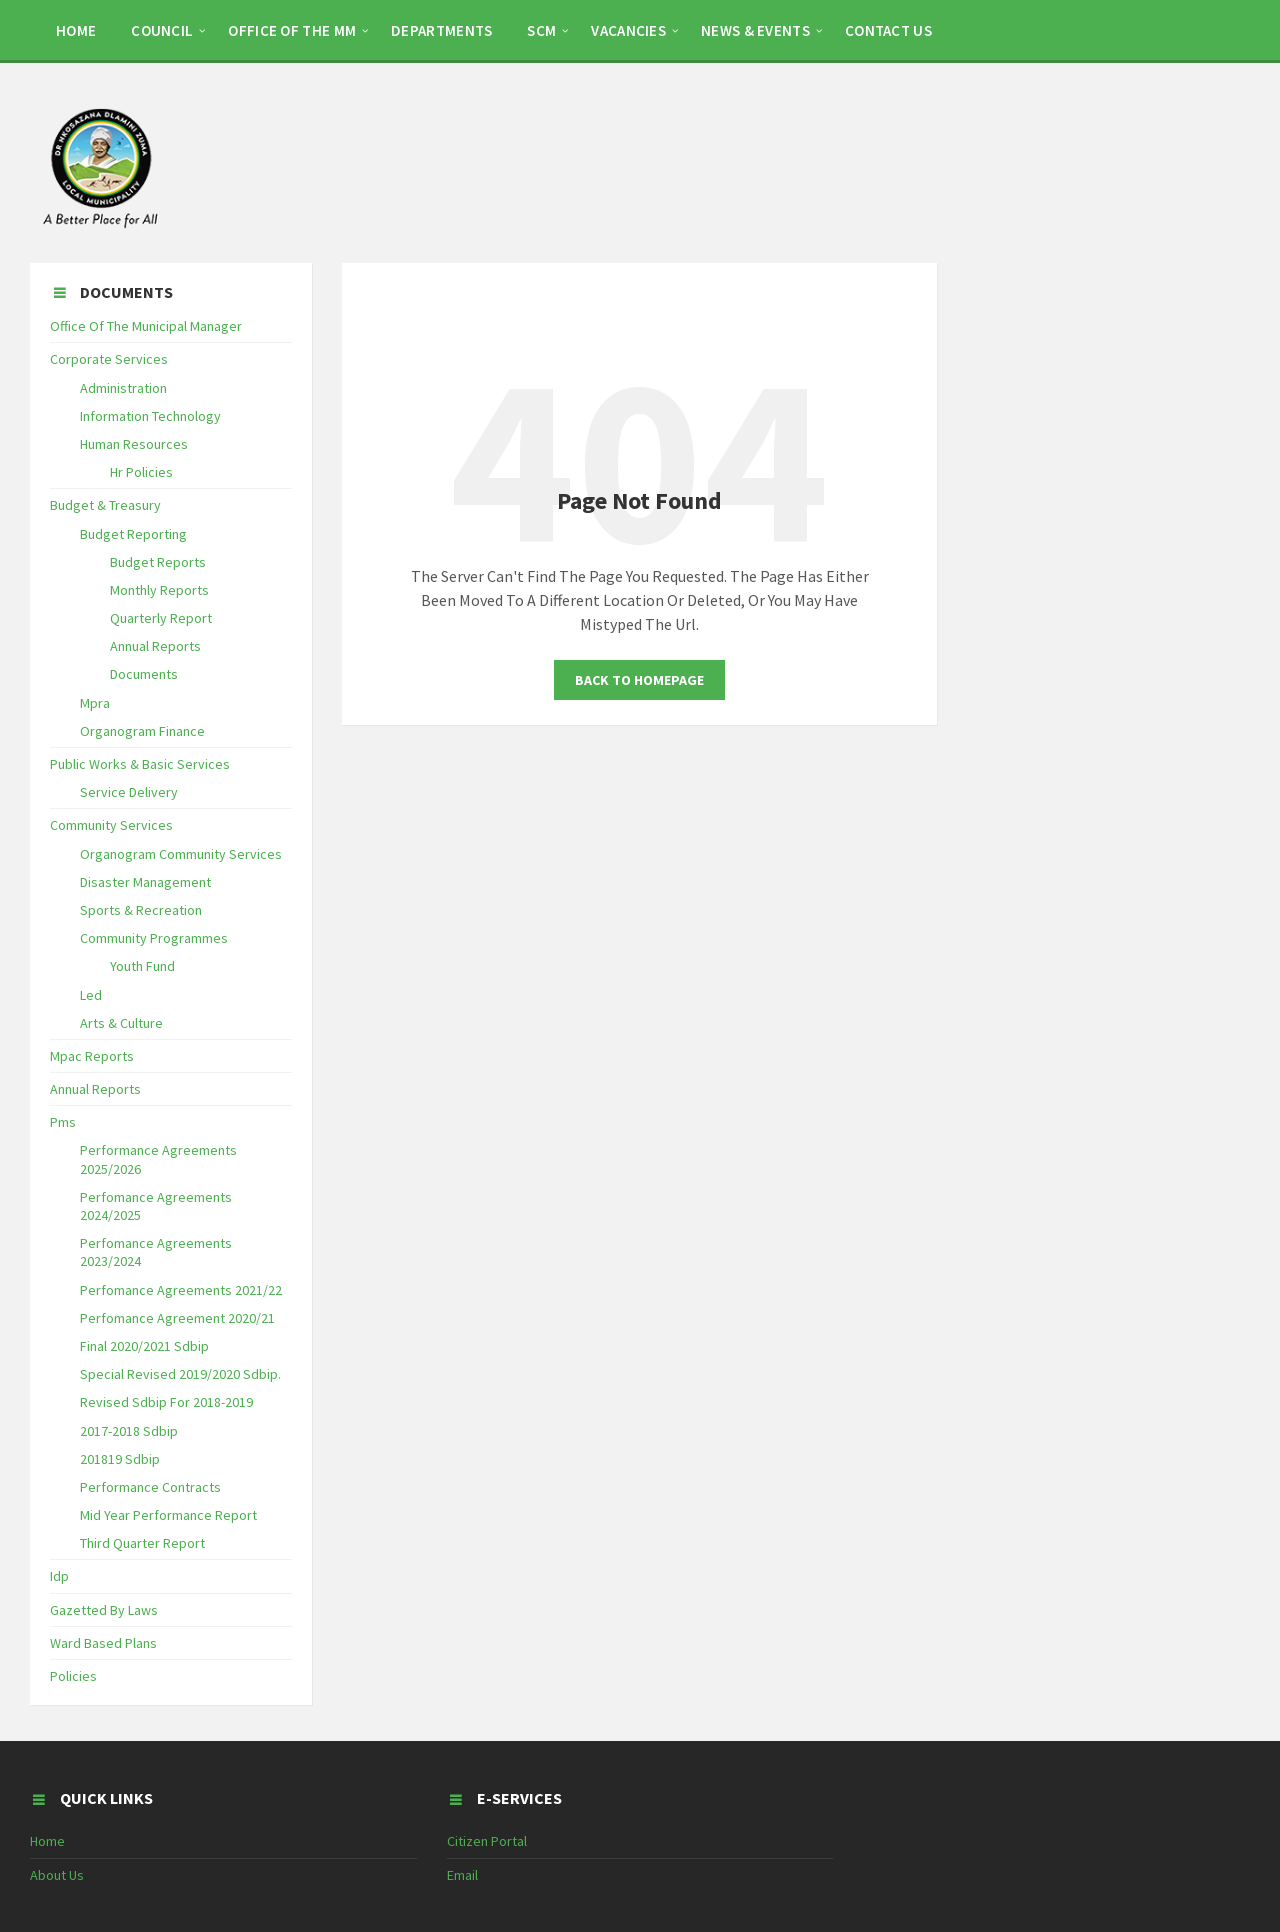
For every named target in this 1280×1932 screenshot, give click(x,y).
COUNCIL (162, 30)
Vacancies (628, 30)
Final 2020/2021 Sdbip (144, 1346)
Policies (73, 1676)
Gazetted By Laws (104, 1610)
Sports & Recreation (141, 910)
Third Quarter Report (142, 1543)
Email (462, 1875)
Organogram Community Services (181, 854)
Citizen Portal (487, 1841)
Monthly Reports (159, 590)
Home (47, 1841)
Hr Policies (141, 472)
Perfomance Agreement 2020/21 (177, 1318)
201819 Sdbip (120, 1459)
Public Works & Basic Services (140, 764)
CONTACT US (888, 30)
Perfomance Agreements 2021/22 (181, 1290)
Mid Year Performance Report (168, 1515)
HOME (76, 30)
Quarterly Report (161, 618)
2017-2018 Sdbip (129, 1431)
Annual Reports (155, 646)
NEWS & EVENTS (755, 30)
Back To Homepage (639, 680)
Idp (59, 1576)
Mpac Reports (92, 1056)
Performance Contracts (150, 1487)
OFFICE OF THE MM (292, 30)
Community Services (111, 825)
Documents (144, 674)
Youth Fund (142, 966)
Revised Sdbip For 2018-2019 (166, 1402)
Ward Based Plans (103, 1643)
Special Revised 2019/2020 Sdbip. (180, 1374)
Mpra (95, 703)
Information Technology (150, 416)
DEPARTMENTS (441, 30)
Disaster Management (145, 882)
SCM (541, 30)
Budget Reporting (133, 534)
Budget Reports (158, 562)
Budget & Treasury (105, 505)
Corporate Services (109, 359)
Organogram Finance (142, 731)
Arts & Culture (121, 1023)
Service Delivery (129, 792)
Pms (63, 1122)
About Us (57, 1875)
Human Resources (134, 444)
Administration (123, 388)
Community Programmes (154, 938)
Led (91, 995)
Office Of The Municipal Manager (146, 326)
